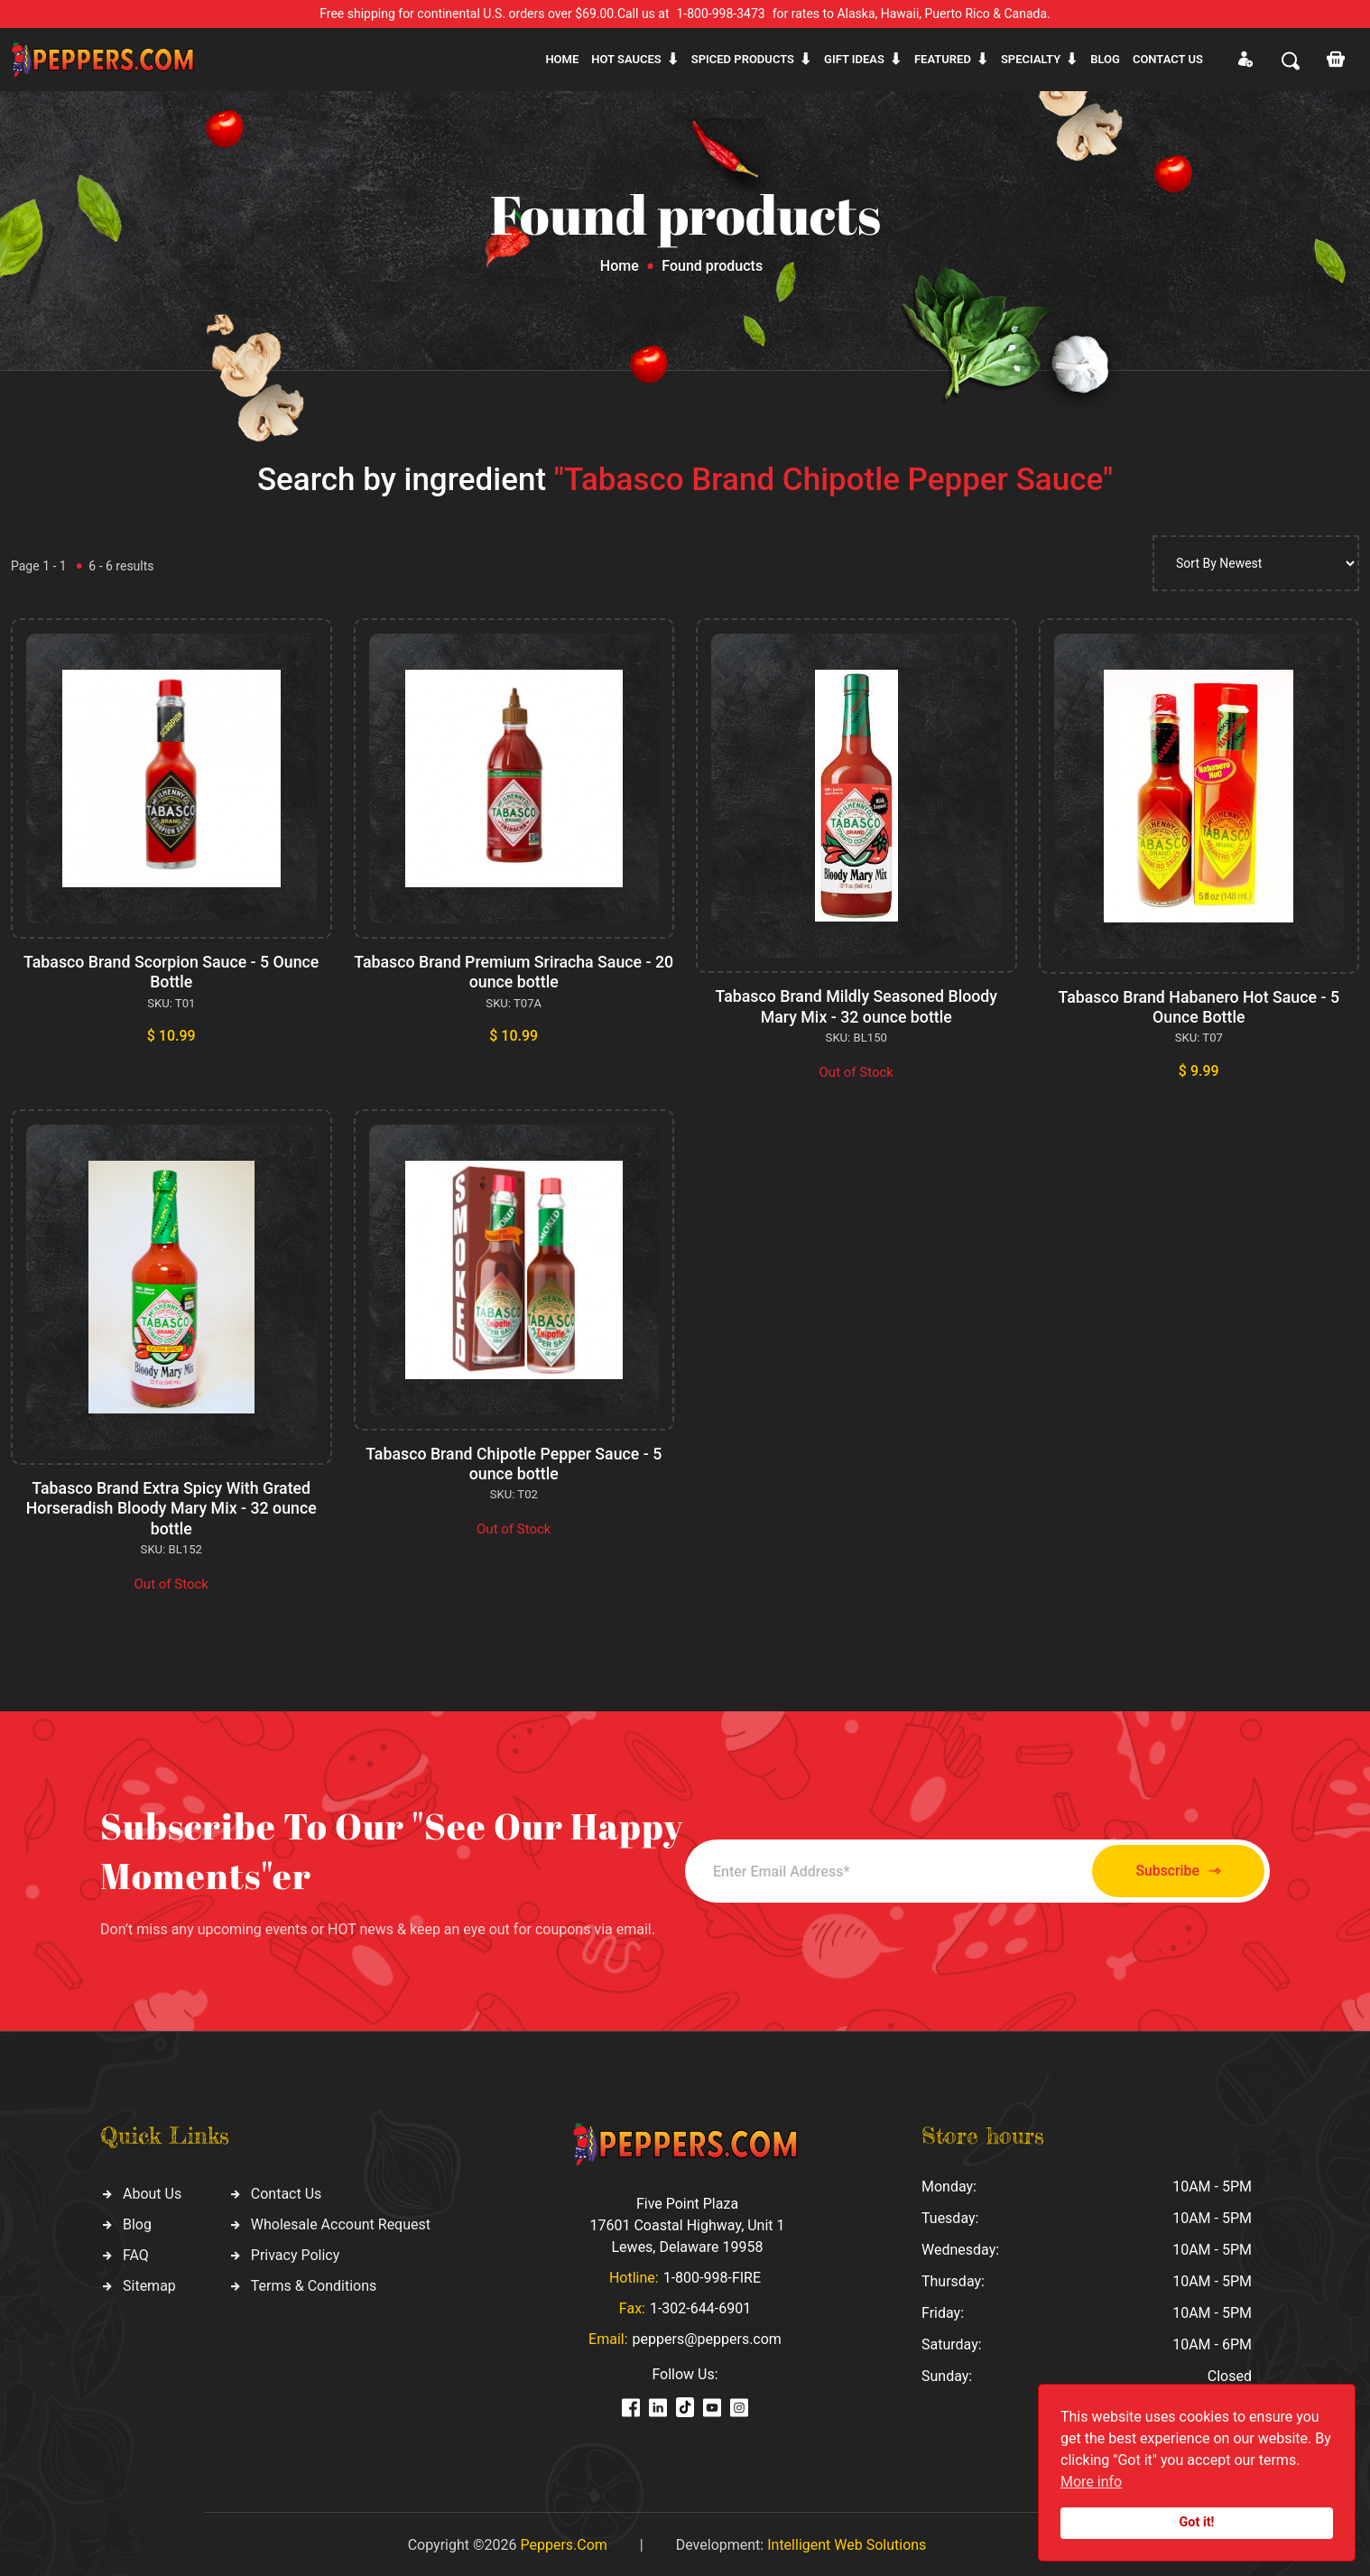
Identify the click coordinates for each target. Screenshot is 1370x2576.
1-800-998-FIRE (712, 2275)
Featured (942, 59)
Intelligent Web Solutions (846, 2542)
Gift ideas (854, 59)
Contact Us (286, 2190)
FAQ (136, 2251)
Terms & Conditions (314, 2282)
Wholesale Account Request (340, 2220)
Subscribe (1170, 1867)
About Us (152, 2190)
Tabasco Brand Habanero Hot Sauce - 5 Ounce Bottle (1198, 1006)
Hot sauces (626, 59)
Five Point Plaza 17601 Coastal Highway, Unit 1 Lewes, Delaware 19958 (686, 2222)
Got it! (1197, 2522)
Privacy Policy (295, 2251)
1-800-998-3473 (721, 13)
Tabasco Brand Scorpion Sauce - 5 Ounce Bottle (171, 971)
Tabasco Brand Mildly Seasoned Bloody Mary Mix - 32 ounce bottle (856, 1006)
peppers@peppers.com (707, 2336)
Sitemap (149, 2282)
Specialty (1030, 59)
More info (1091, 2481)
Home (562, 59)
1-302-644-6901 (700, 2305)
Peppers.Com (563, 2542)
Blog (1105, 59)
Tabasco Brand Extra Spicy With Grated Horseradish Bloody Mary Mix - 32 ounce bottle (171, 1506)
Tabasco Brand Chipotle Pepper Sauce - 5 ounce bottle (513, 1461)
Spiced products (742, 59)
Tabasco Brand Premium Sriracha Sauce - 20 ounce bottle (513, 971)
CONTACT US (1168, 59)
